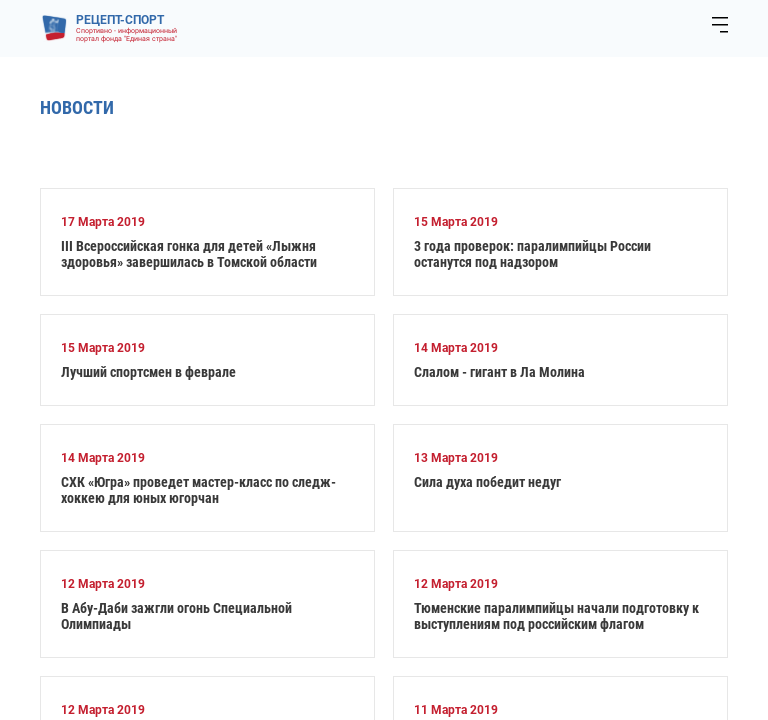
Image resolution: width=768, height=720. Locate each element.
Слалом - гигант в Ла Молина (499, 372)
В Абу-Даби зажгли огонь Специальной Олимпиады (176, 616)
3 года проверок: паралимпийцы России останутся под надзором (532, 254)
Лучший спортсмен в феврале (148, 372)
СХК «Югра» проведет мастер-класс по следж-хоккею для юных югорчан (198, 490)
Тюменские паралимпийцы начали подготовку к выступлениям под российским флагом (556, 616)
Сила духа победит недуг (487, 482)
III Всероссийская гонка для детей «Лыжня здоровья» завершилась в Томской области (189, 254)
